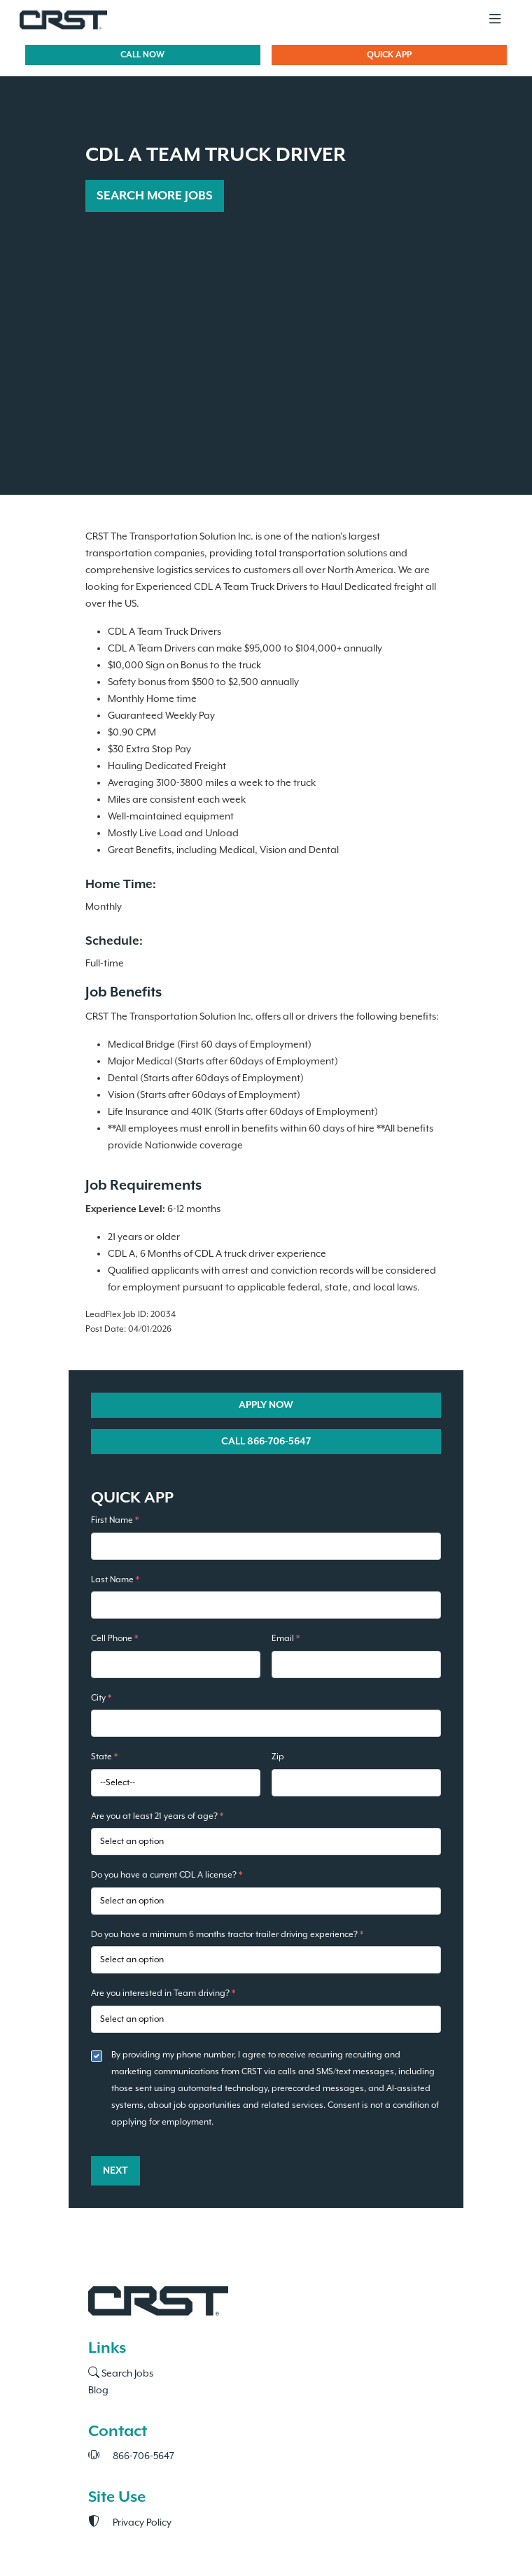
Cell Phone (114, 1638)
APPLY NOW (266, 1405)
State (104, 1757)
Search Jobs (120, 2373)
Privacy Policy (130, 2522)
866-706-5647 (131, 2456)
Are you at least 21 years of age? (157, 1816)
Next (115, 2170)
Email (286, 1638)
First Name (115, 1520)
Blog (98, 2390)
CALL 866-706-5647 (266, 1441)
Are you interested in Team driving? (163, 1993)
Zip (278, 1757)
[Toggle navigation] (494, 20)
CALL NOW (142, 55)
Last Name (115, 1580)
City (101, 1698)
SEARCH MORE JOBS (155, 196)
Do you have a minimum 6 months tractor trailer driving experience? (227, 1934)
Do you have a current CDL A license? (166, 1875)
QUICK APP (389, 55)
